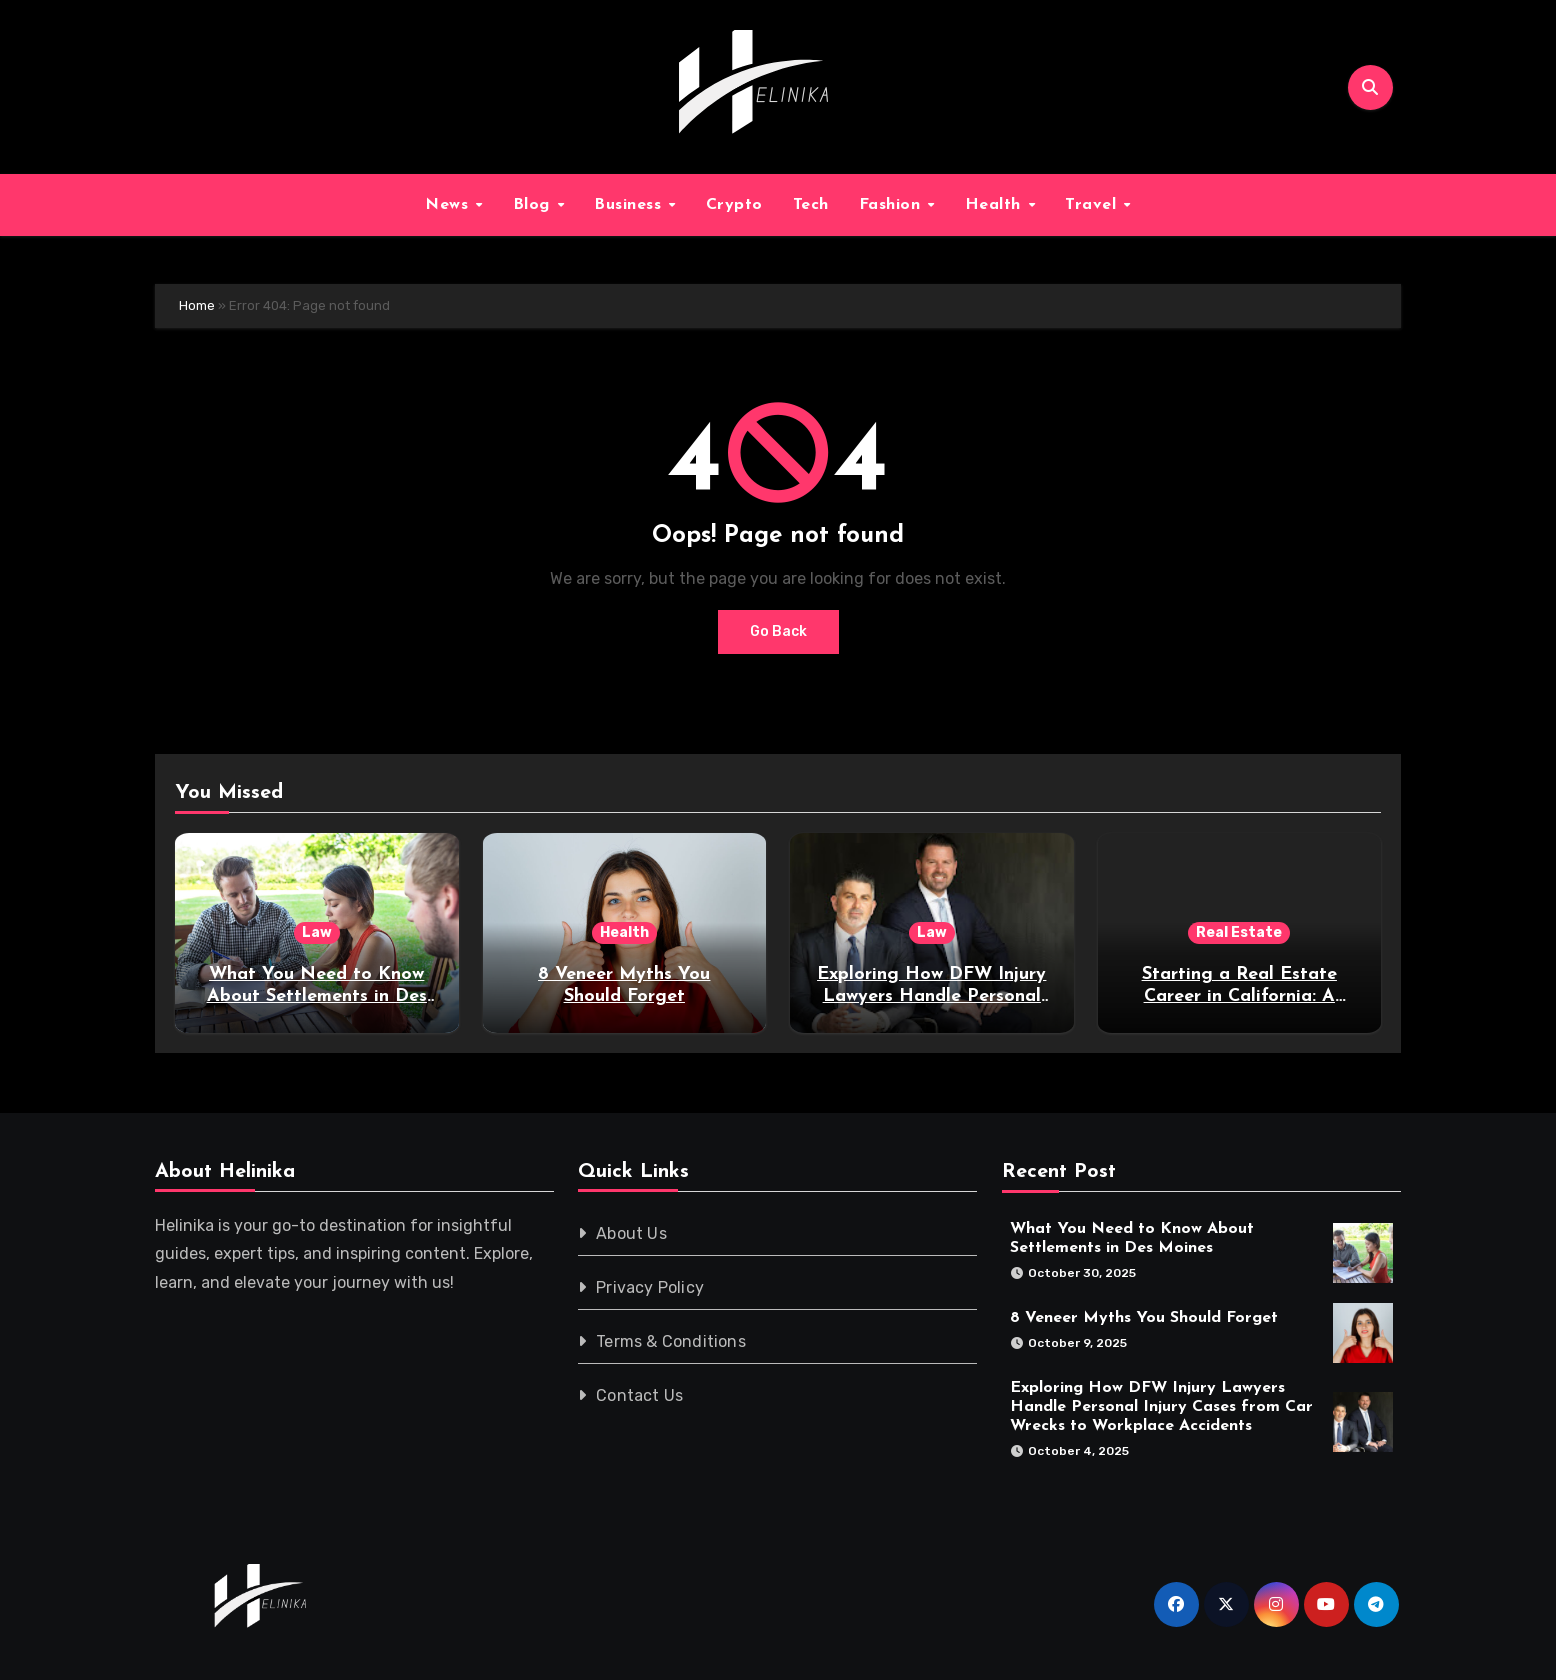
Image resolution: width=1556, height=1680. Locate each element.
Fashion (892, 205)
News (449, 205)
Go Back (778, 631)
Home (197, 305)
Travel (1093, 205)
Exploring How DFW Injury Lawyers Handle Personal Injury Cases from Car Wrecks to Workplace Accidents (1161, 1406)
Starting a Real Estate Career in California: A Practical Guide (1239, 996)
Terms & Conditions (672, 1341)
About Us (632, 1233)
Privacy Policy (651, 1287)
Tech (811, 205)
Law (317, 932)
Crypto (734, 205)
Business (630, 205)
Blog (534, 205)
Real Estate (1239, 932)
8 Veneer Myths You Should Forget (1144, 1318)
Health (996, 205)
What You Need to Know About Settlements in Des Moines (317, 996)
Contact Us (640, 1395)
